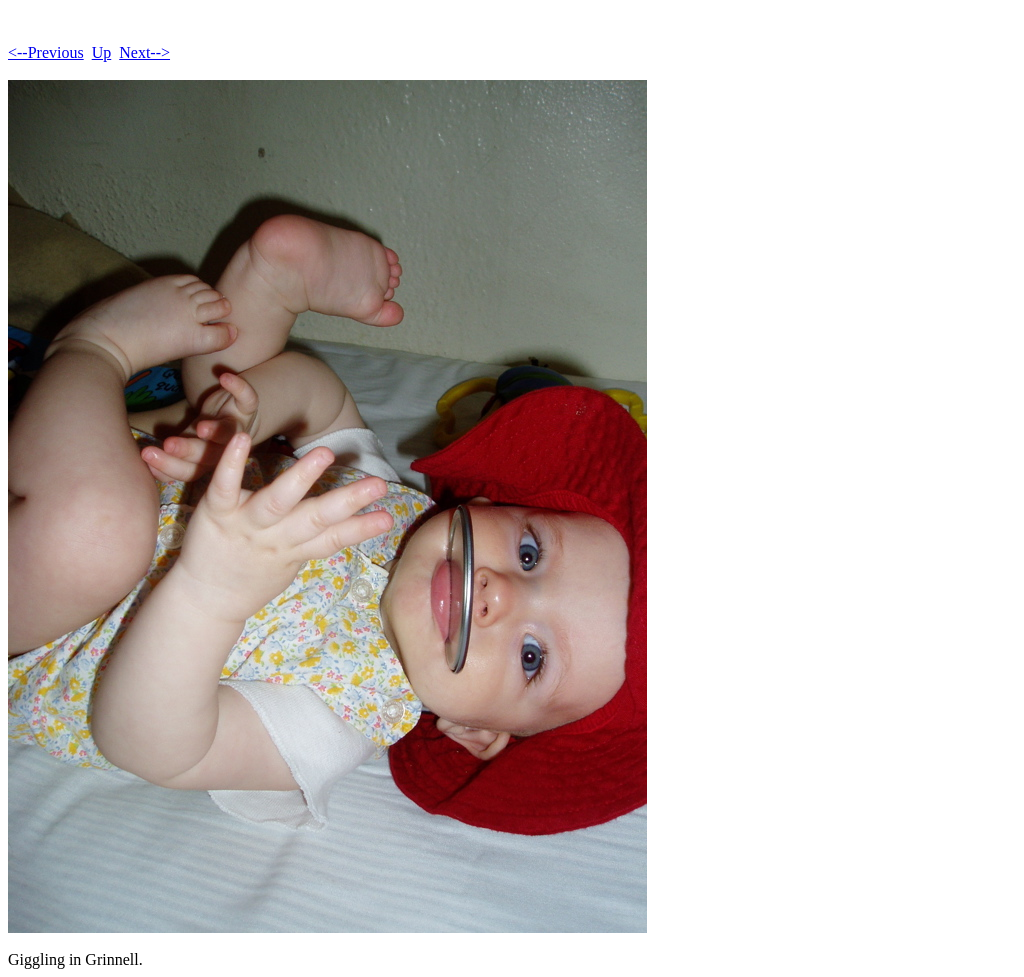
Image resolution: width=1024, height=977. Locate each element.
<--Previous (46, 52)
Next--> (144, 52)
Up (102, 52)
